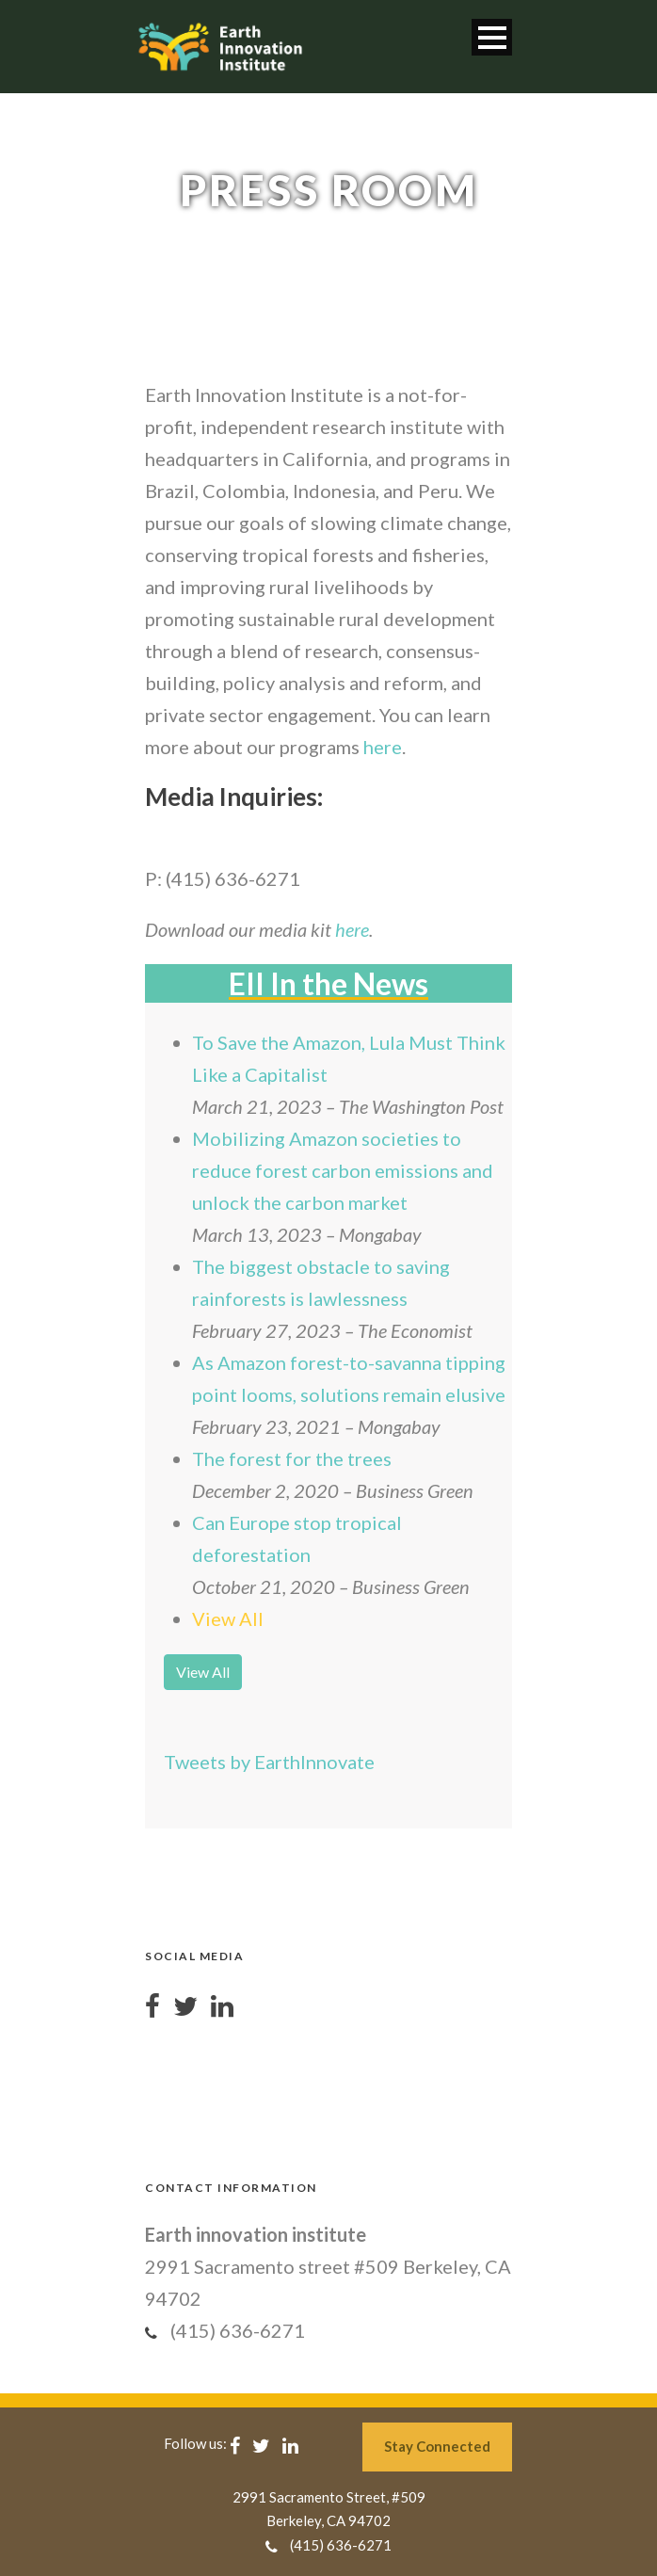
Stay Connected (437, 2446)
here (382, 746)
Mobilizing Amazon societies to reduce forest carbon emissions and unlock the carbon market (342, 1170)
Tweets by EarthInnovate (269, 1761)
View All (228, 1618)
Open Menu (492, 37)
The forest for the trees (292, 1458)
